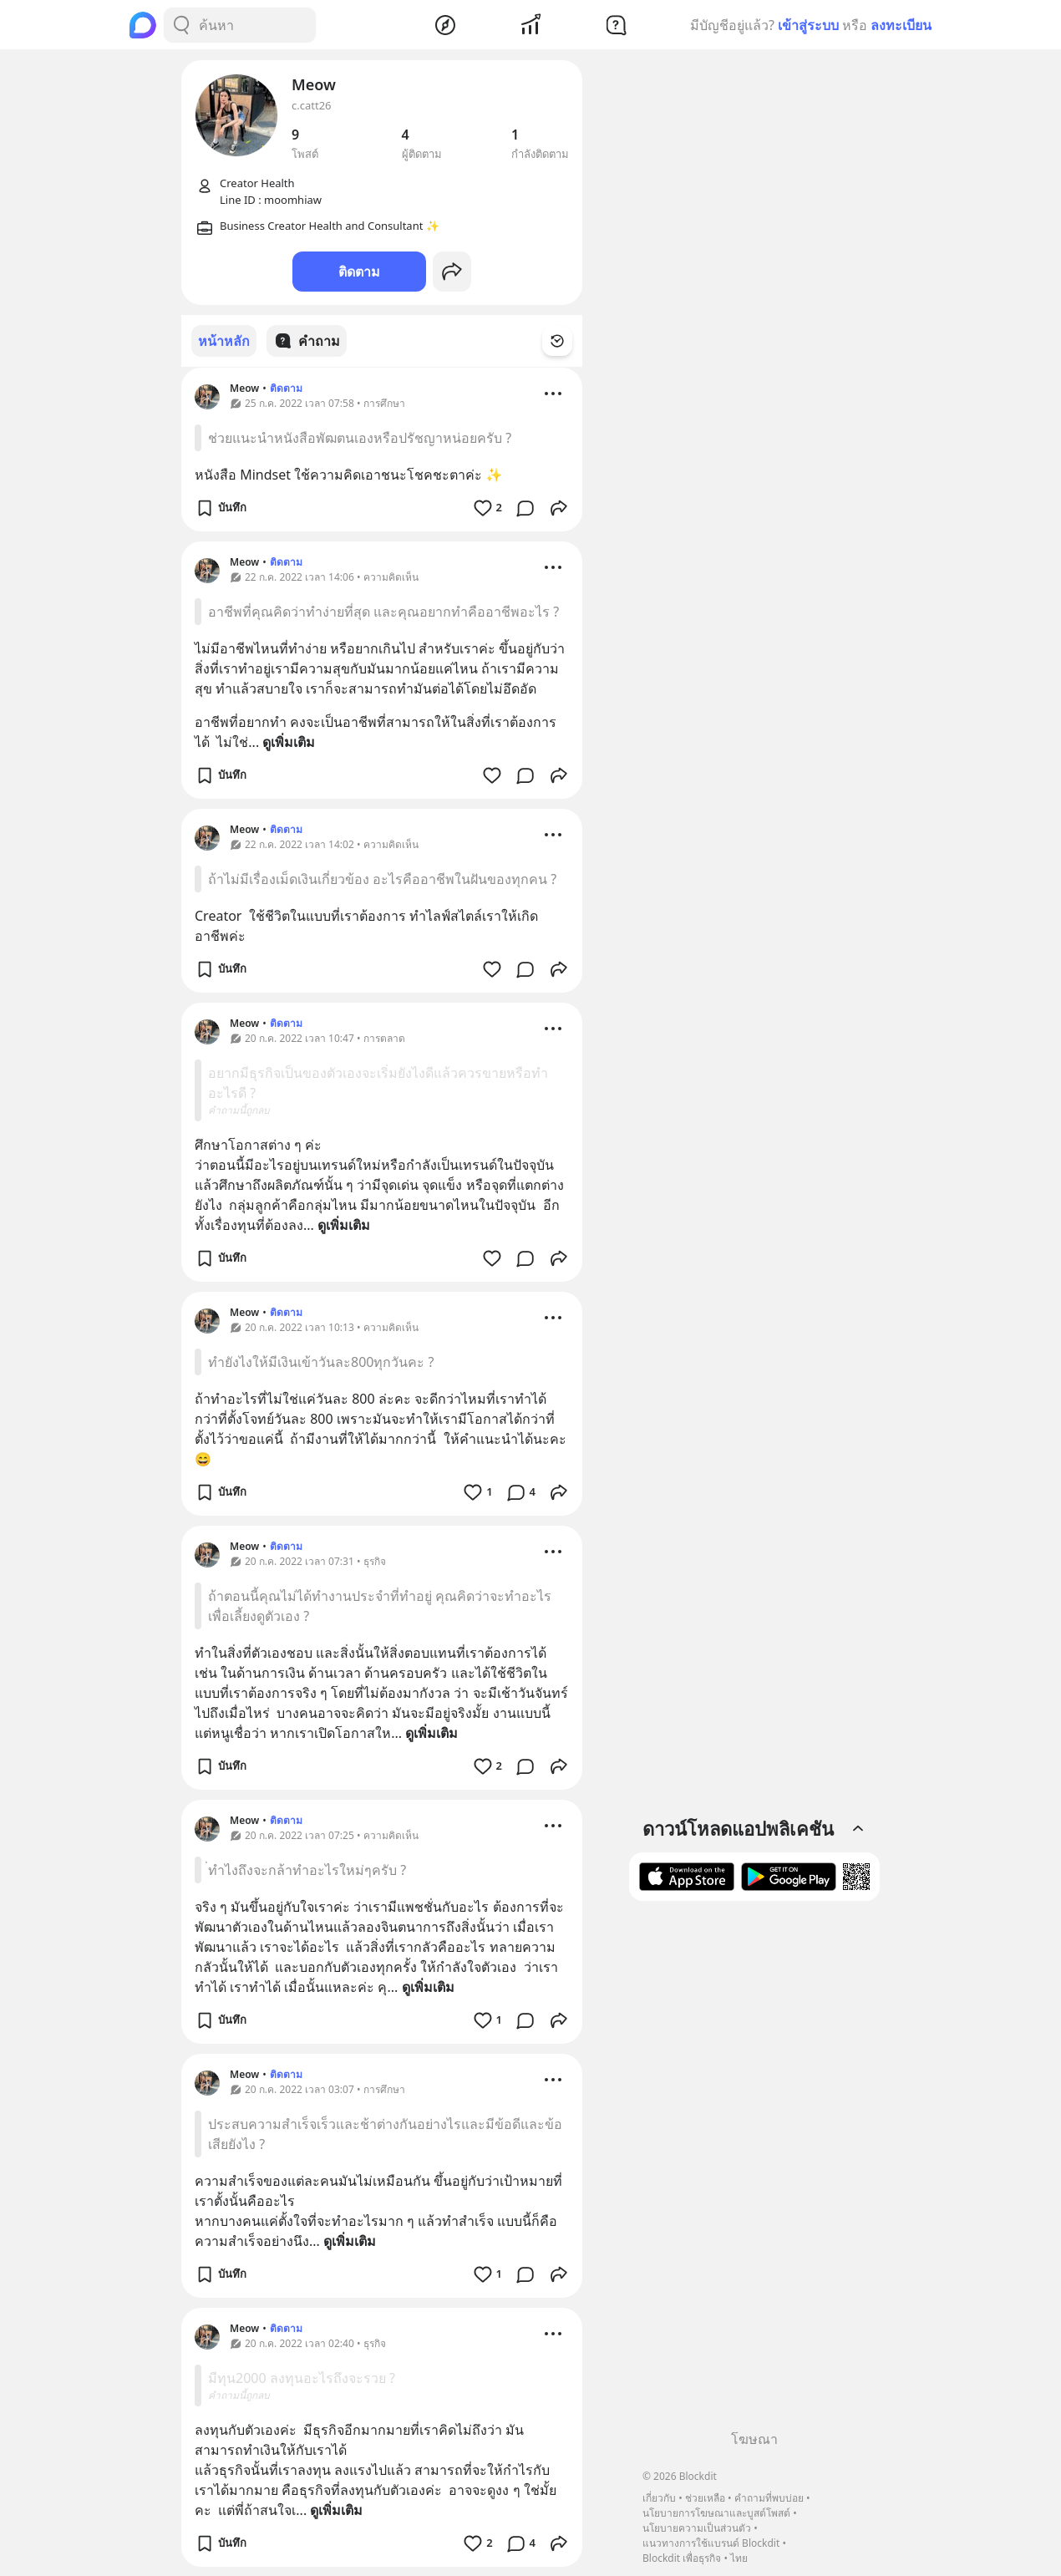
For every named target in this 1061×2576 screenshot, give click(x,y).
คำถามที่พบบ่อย (769, 2498)
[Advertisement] (754, 2171)
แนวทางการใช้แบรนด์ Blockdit (710, 2543)
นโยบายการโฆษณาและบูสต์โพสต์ (716, 2513)
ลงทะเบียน (901, 25)
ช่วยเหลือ (705, 2498)
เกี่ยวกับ (659, 2498)
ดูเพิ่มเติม (288, 741)
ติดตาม (359, 271)
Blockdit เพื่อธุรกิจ (681, 2558)
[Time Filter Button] (567, 341)
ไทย (739, 2558)
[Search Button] (181, 25)
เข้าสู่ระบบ (808, 25)
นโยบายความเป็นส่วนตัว (696, 2528)
